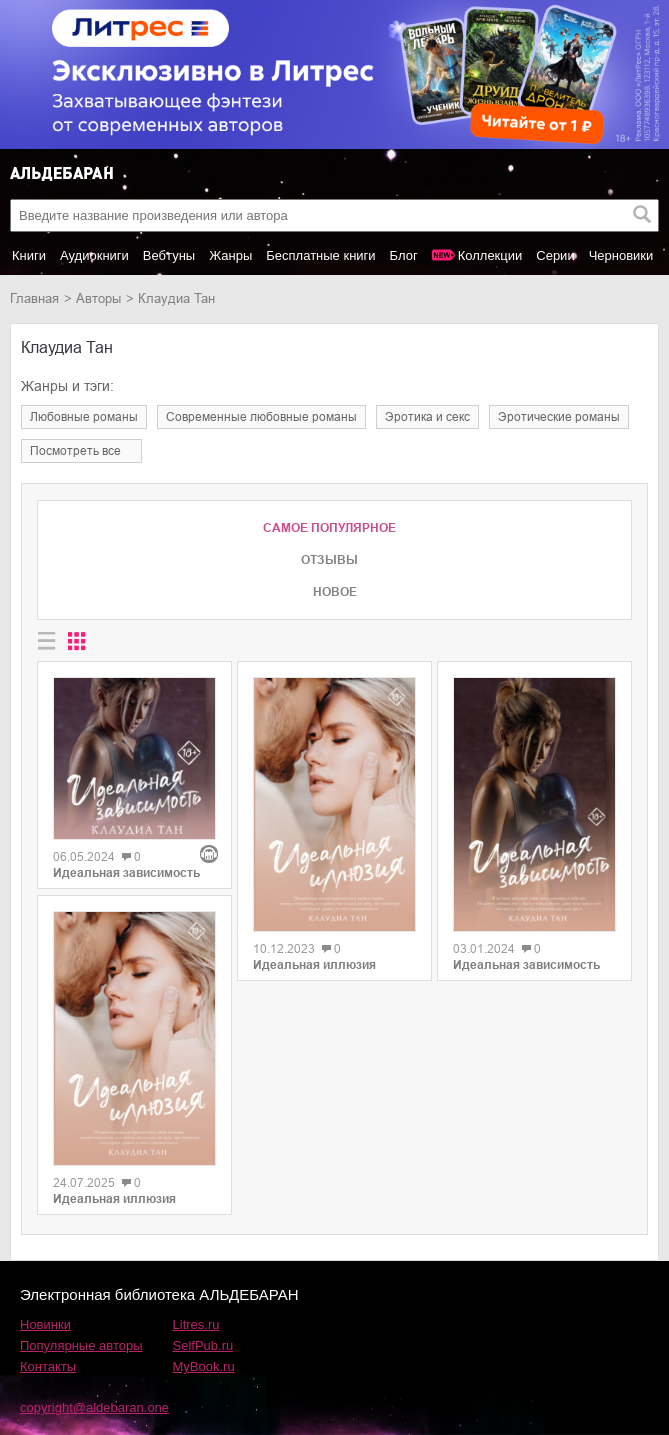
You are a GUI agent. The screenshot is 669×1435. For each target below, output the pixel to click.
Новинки (45, 1324)
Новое (335, 592)
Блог (404, 255)
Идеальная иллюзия (114, 1199)
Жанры (230, 255)
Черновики (621, 255)
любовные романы (84, 417)
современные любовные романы (261, 417)
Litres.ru (196, 1324)
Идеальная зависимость (126, 873)
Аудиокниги (94, 255)
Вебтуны (169, 255)
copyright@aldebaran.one (94, 1407)
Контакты (48, 1366)
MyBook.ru (204, 1366)
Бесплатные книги (320, 255)
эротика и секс (427, 417)
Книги (29, 255)
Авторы (98, 298)
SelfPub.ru (203, 1345)
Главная (34, 298)
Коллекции (490, 255)
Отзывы (329, 560)
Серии (555, 255)
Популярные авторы (81, 1345)
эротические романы (559, 417)
